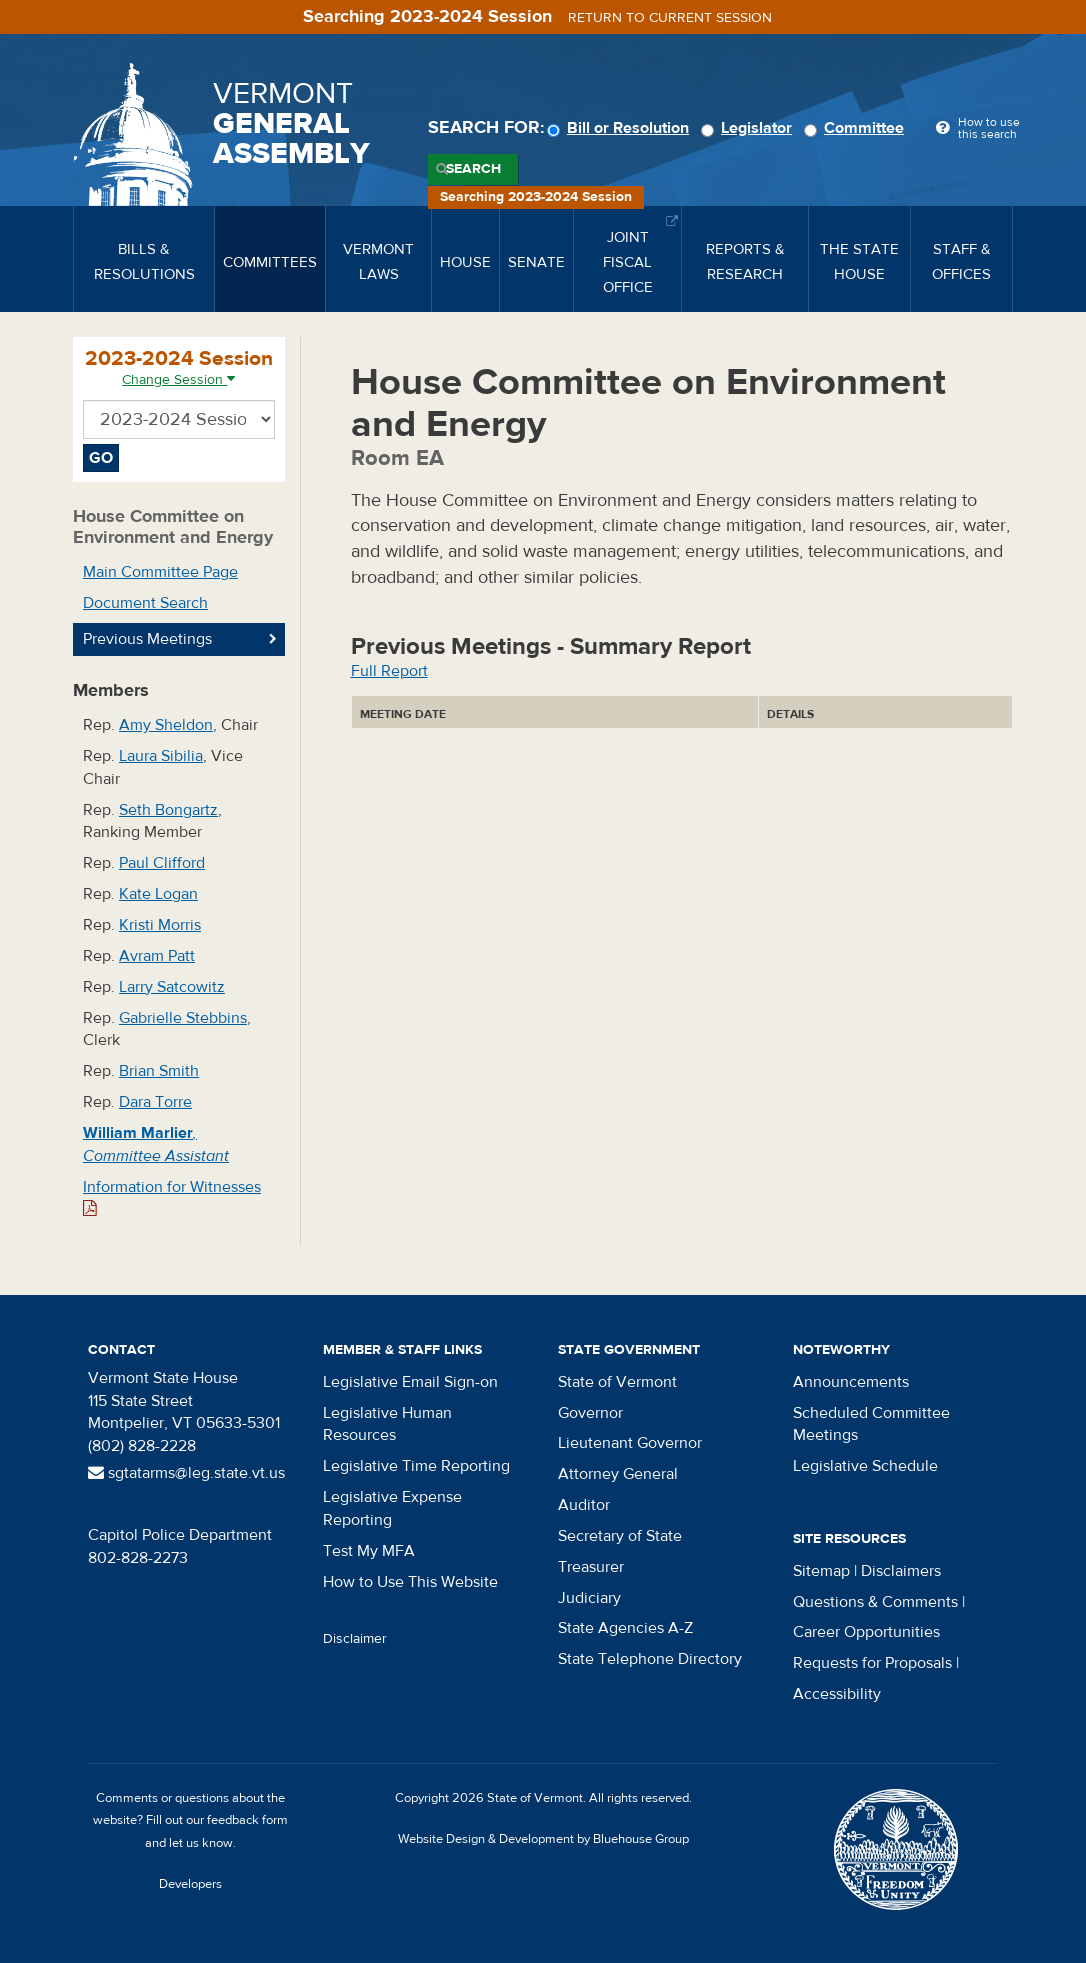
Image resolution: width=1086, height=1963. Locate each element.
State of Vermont (617, 1382)
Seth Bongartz (168, 810)
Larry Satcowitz (172, 987)
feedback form (247, 1820)
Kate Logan (158, 894)
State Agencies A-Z (625, 1628)
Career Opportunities (866, 1632)
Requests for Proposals (872, 1663)
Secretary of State (620, 1536)
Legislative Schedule (865, 1466)
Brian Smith (159, 1071)
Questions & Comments (875, 1602)
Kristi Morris (160, 925)
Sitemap (821, 1571)
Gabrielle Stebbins (183, 1018)
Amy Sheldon (166, 725)
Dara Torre (155, 1102)
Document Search (145, 603)
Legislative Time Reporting (416, 1466)
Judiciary (589, 1598)
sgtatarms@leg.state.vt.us (186, 1473)
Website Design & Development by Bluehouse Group (543, 1839)
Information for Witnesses (172, 1197)
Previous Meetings (147, 639)
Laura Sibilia (161, 756)
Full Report (389, 671)
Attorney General (618, 1474)
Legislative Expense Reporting (392, 1508)
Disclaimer (355, 1639)
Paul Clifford (162, 863)
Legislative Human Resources (387, 1424)
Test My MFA (369, 1551)
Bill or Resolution (621, 128)
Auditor (584, 1505)
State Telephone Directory (650, 1659)
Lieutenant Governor (630, 1443)
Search (473, 169)
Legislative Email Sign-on (410, 1382)
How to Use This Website (410, 1582)
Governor (590, 1413)
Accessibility (837, 1694)
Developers (190, 1884)
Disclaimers (901, 1571)
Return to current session (670, 18)
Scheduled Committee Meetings (871, 1424)
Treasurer (591, 1567)
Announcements (851, 1382)
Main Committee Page (160, 572)
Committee (857, 128)
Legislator (749, 128)
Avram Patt (157, 956)
